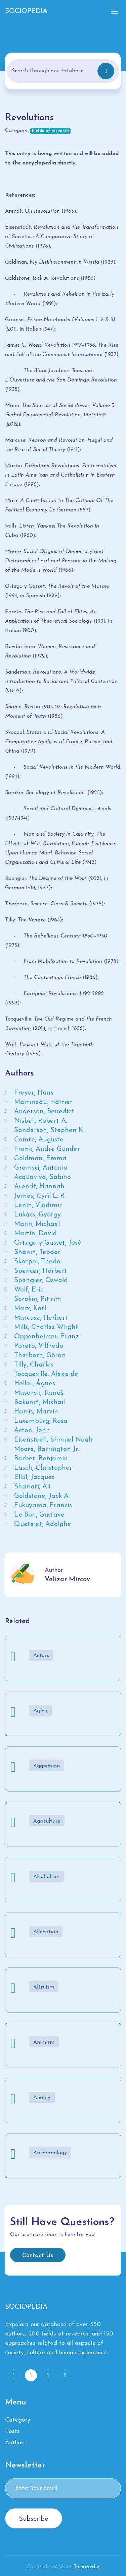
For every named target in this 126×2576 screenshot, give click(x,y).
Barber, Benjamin (41, 1458)
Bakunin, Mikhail (39, 1402)
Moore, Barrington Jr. (46, 1449)
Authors (15, 2443)
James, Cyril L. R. (40, 1196)
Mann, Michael (37, 1224)
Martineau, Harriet (43, 1102)
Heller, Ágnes (34, 1383)
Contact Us (37, 2255)
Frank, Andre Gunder (47, 1149)
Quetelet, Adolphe (42, 1524)
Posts (12, 2431)
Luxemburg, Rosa (41, 1421)
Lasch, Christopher (43, 1468)
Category (17, 2420)
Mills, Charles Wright (46, 1327)
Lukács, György (37, 1214)
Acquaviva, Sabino (42, 1177)
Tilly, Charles (33, 1365)
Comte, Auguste (39, 1139)
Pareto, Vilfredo (38, 1346)
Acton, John (32, 1430)
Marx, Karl (30, 1308)
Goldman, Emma (40, 1158)
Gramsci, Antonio (40, 1168)
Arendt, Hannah (39, 1186)
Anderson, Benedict (44, 1111)
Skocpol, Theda (37, 1261)
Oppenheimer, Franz (46, 1336)
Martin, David (35, 1233)
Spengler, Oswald (41, 1280)
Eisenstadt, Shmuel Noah (53, 1440)
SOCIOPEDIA (26, 11)
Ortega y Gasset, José (47, 1243)
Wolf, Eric (28, 1289)
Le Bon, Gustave (39, 1515)
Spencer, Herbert (40, 1271)
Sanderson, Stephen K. (49, 1130)
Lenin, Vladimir (38, 1205)
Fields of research (50, 131)
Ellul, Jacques (34, 1477)
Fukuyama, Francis (43, 1505)
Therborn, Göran (40, 1355)
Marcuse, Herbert (41, 1318)
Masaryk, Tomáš (39, 1393)
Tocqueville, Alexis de (46, 1374)
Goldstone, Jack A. (42, 1496)
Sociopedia (86, 2567)
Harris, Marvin (36, 1411)
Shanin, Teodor (37, 1252)
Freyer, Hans (33, 1093)
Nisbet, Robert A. (40, 1121)
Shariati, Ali (32, 1486)
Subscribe (33, 2519)
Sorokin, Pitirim (37, 1299)
